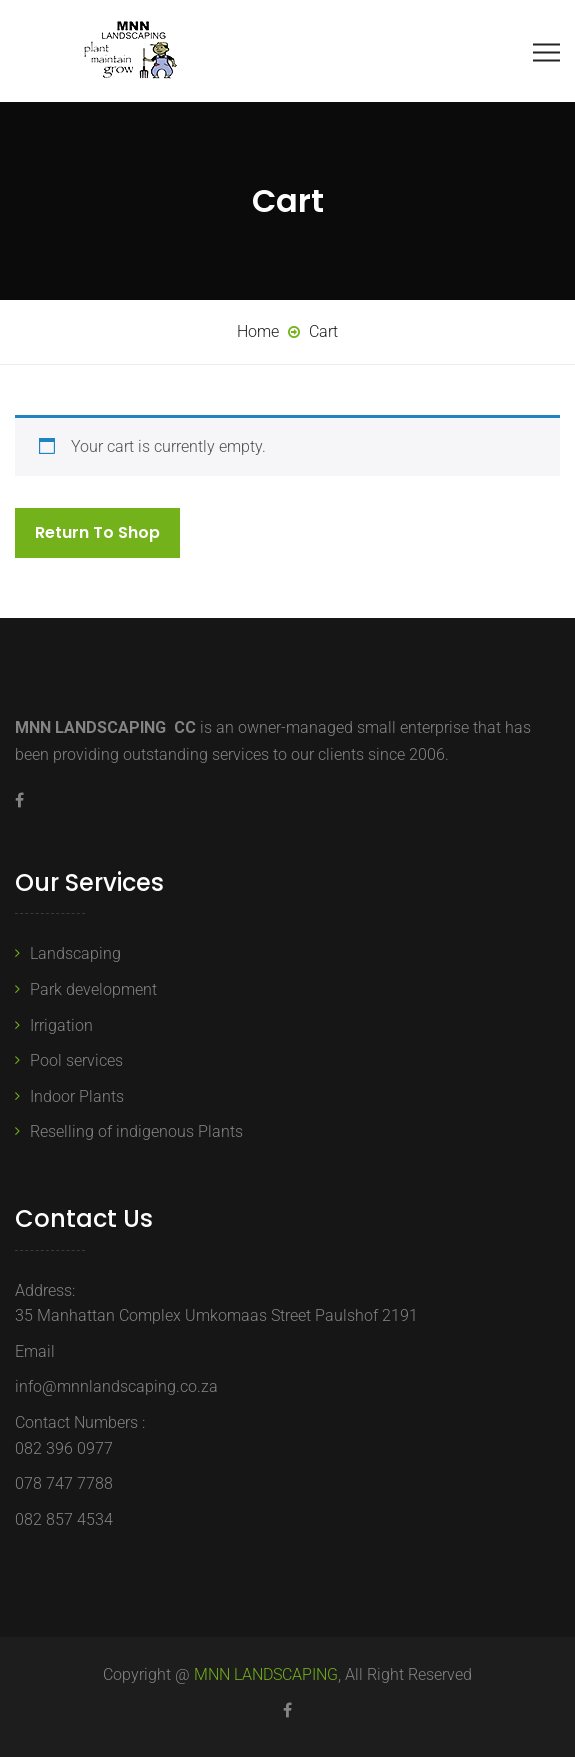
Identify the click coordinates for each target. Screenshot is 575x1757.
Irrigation (61, 1025)
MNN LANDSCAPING (266, 1674)
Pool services (76, 1060)
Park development (93, 989)
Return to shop (97, 532)
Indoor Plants (77, 1096)
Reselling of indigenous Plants (136, 1131)
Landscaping (75, 953)
